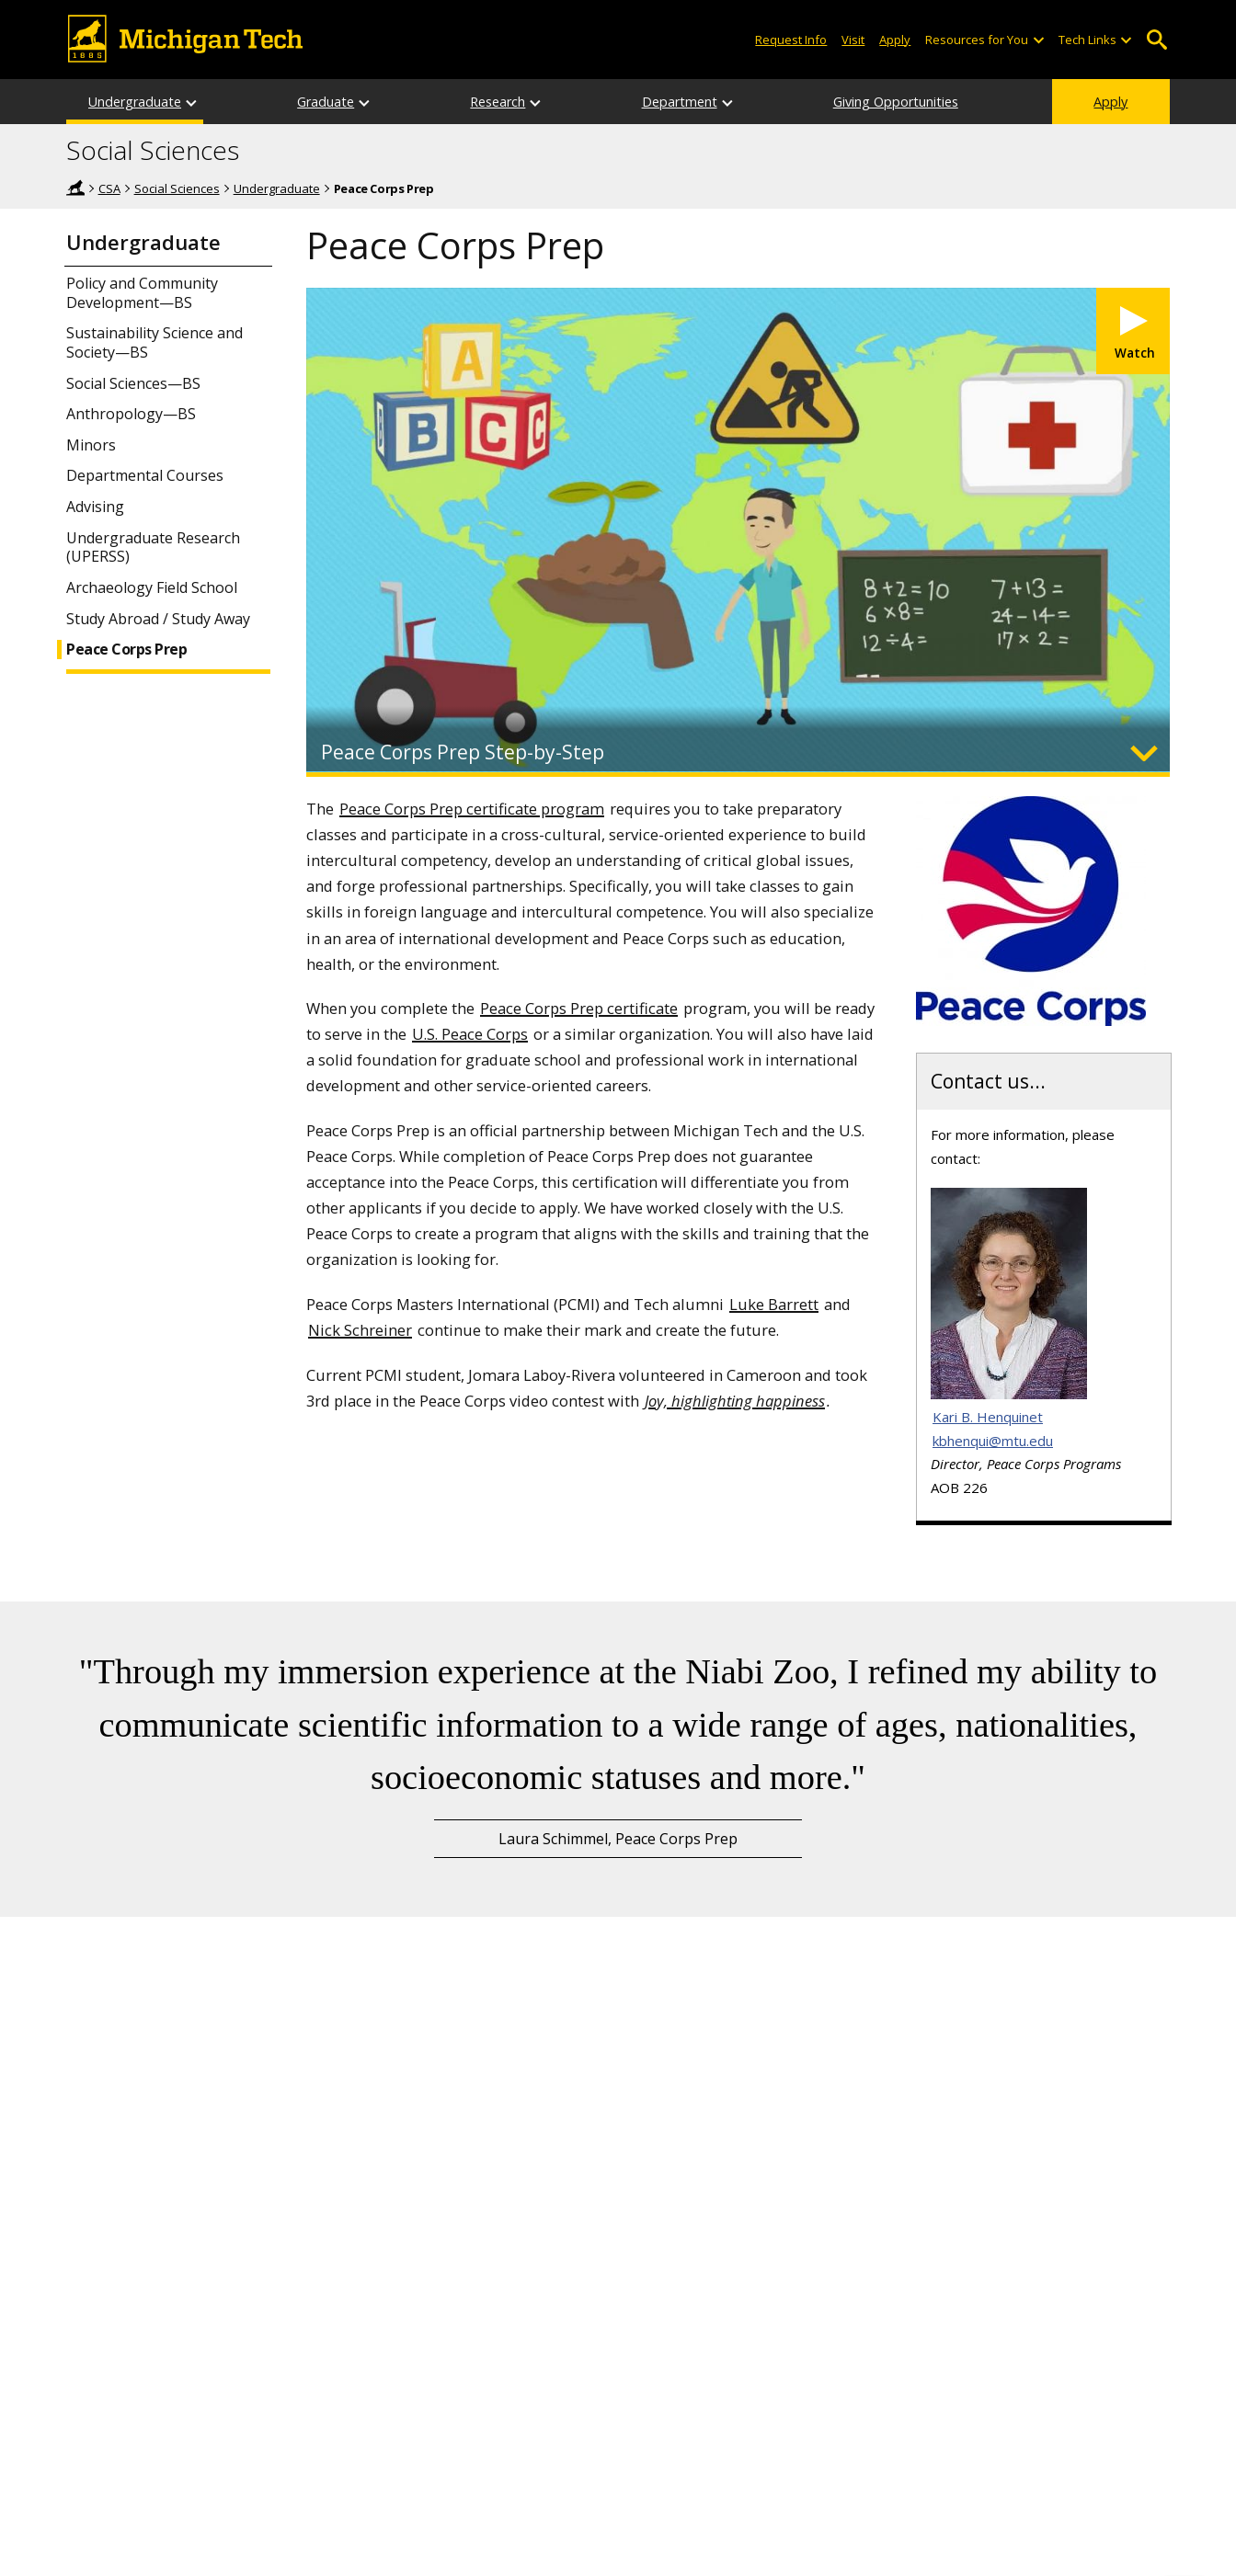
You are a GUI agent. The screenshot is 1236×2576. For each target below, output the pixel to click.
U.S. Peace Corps (470, 1033)
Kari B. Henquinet (988, 1417)
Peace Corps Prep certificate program (471, 808)
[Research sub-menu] (536, 101)
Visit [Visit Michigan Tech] (852, 39)
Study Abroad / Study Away (158, 619)
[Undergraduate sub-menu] (192, 101)
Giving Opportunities (895, 101)
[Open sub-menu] (1037, 40)
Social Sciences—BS (133, 383)
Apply (1110, 101)
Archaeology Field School (151, 588)
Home (75, 187)
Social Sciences (152, 150)
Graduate (325, 101)
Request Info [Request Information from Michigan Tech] (791, 39)
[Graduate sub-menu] (365, 101)
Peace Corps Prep (126, 649)
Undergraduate (134, 101)
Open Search (1156, 40)
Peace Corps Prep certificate (579, 1008)
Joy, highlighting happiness (735, 1400)
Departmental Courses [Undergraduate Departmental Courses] (144, 475)
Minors (91, 445)
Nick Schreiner (360, 1329)
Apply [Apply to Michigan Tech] (894, 39)
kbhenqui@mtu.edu (993, 1440)
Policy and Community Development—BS (142, 293)
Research (497, 101)
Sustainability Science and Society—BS (154, 343)
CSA (109, 188)
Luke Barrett (773, 1304)
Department (679, 101)
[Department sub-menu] (728, 101)
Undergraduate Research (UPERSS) (153, 548)
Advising (95, 507)
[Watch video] (1133, 331)
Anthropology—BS (131, 414)
